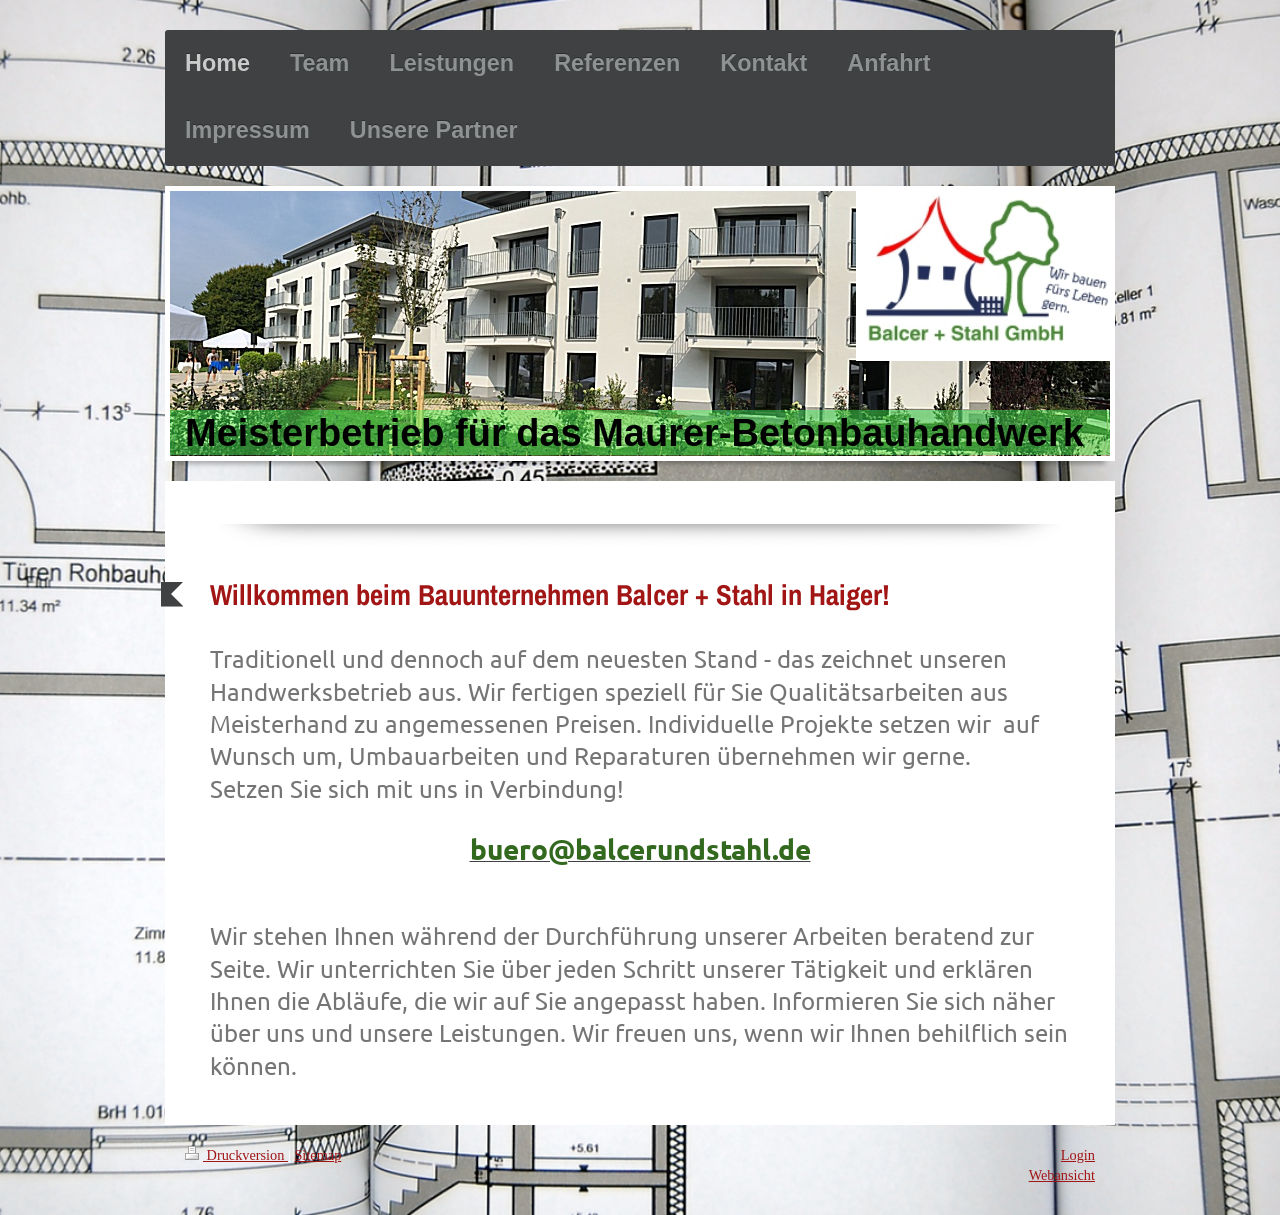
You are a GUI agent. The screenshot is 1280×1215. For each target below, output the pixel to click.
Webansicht (1062, 1175)
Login (1078, 1155)
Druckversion (236, 1155)
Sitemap (317, 1155)
